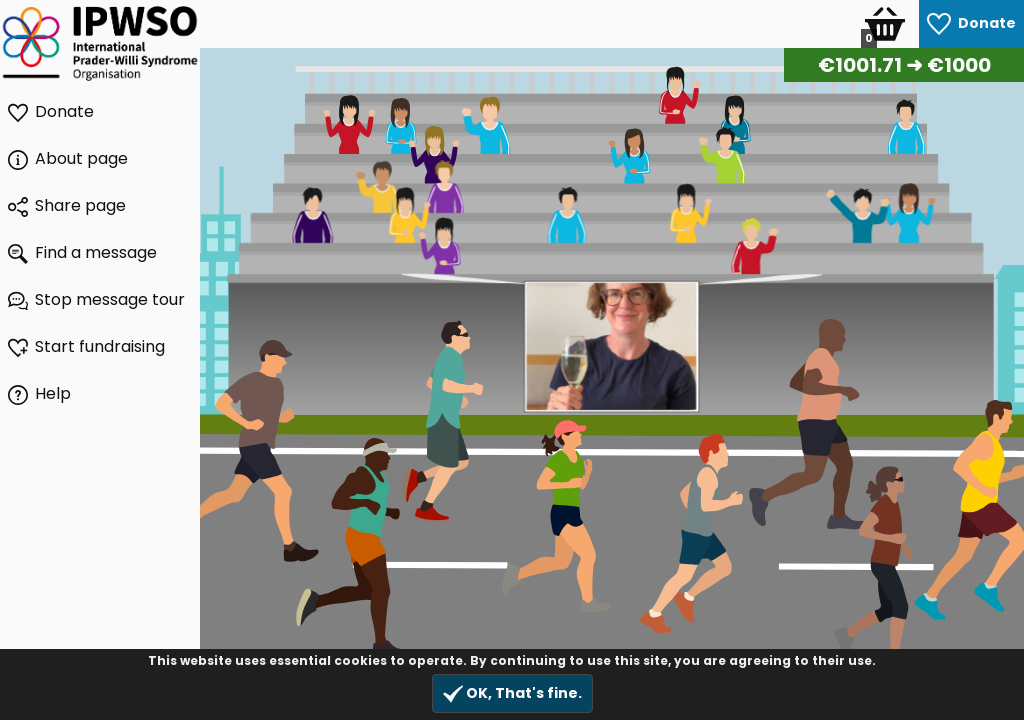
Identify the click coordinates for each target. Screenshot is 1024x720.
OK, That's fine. (512, 693)
